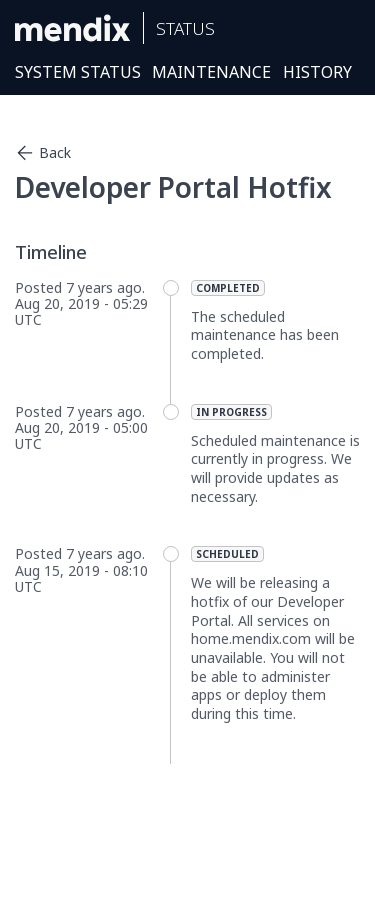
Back (43, 153)
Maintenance (211, 72)
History (317, 72)
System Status (78, 72)
